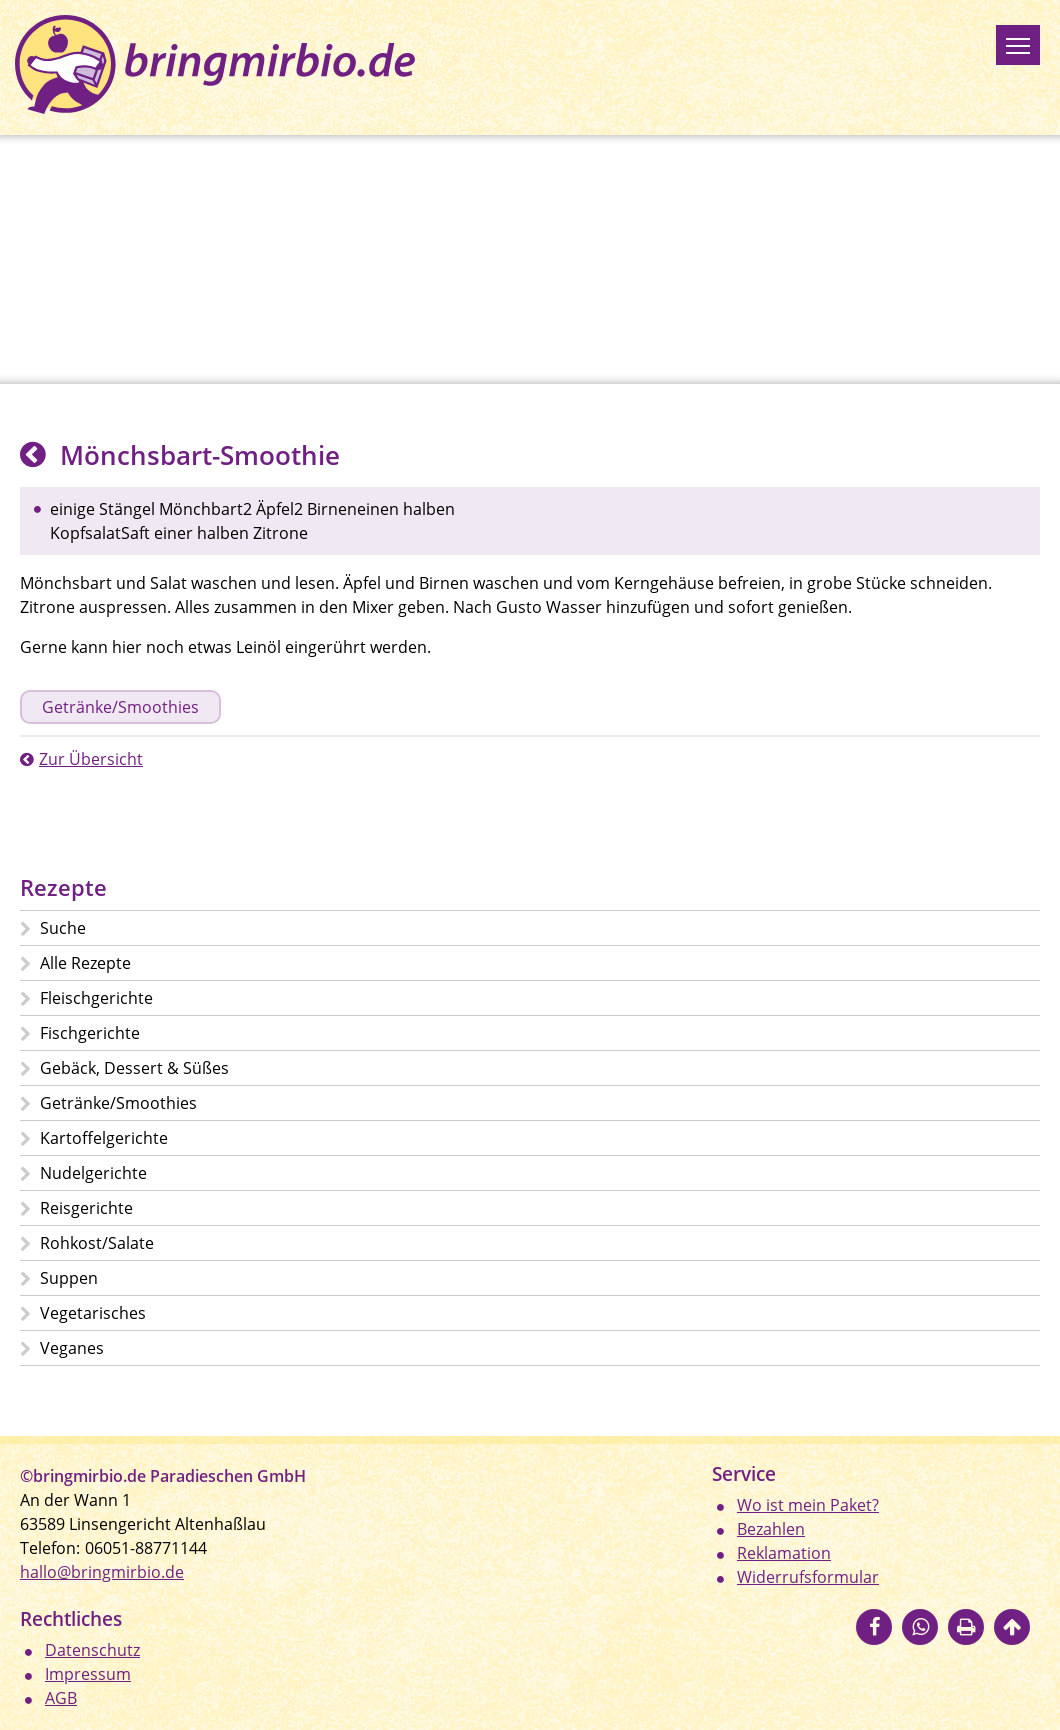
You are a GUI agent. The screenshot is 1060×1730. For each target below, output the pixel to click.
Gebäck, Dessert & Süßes (134, 1068)
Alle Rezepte (85, 963)
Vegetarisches (93, 1313)
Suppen (69, 1278)
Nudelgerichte (93, 1173)
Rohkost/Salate (97, 1243)
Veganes (72, 1348)
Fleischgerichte (96, 998)
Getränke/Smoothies (120, 707)
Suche (63, 928)
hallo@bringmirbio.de (102, 1572)
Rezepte (63, 887)
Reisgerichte (86, 1208)
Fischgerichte (90, 1033)
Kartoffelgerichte (104, 1138)
